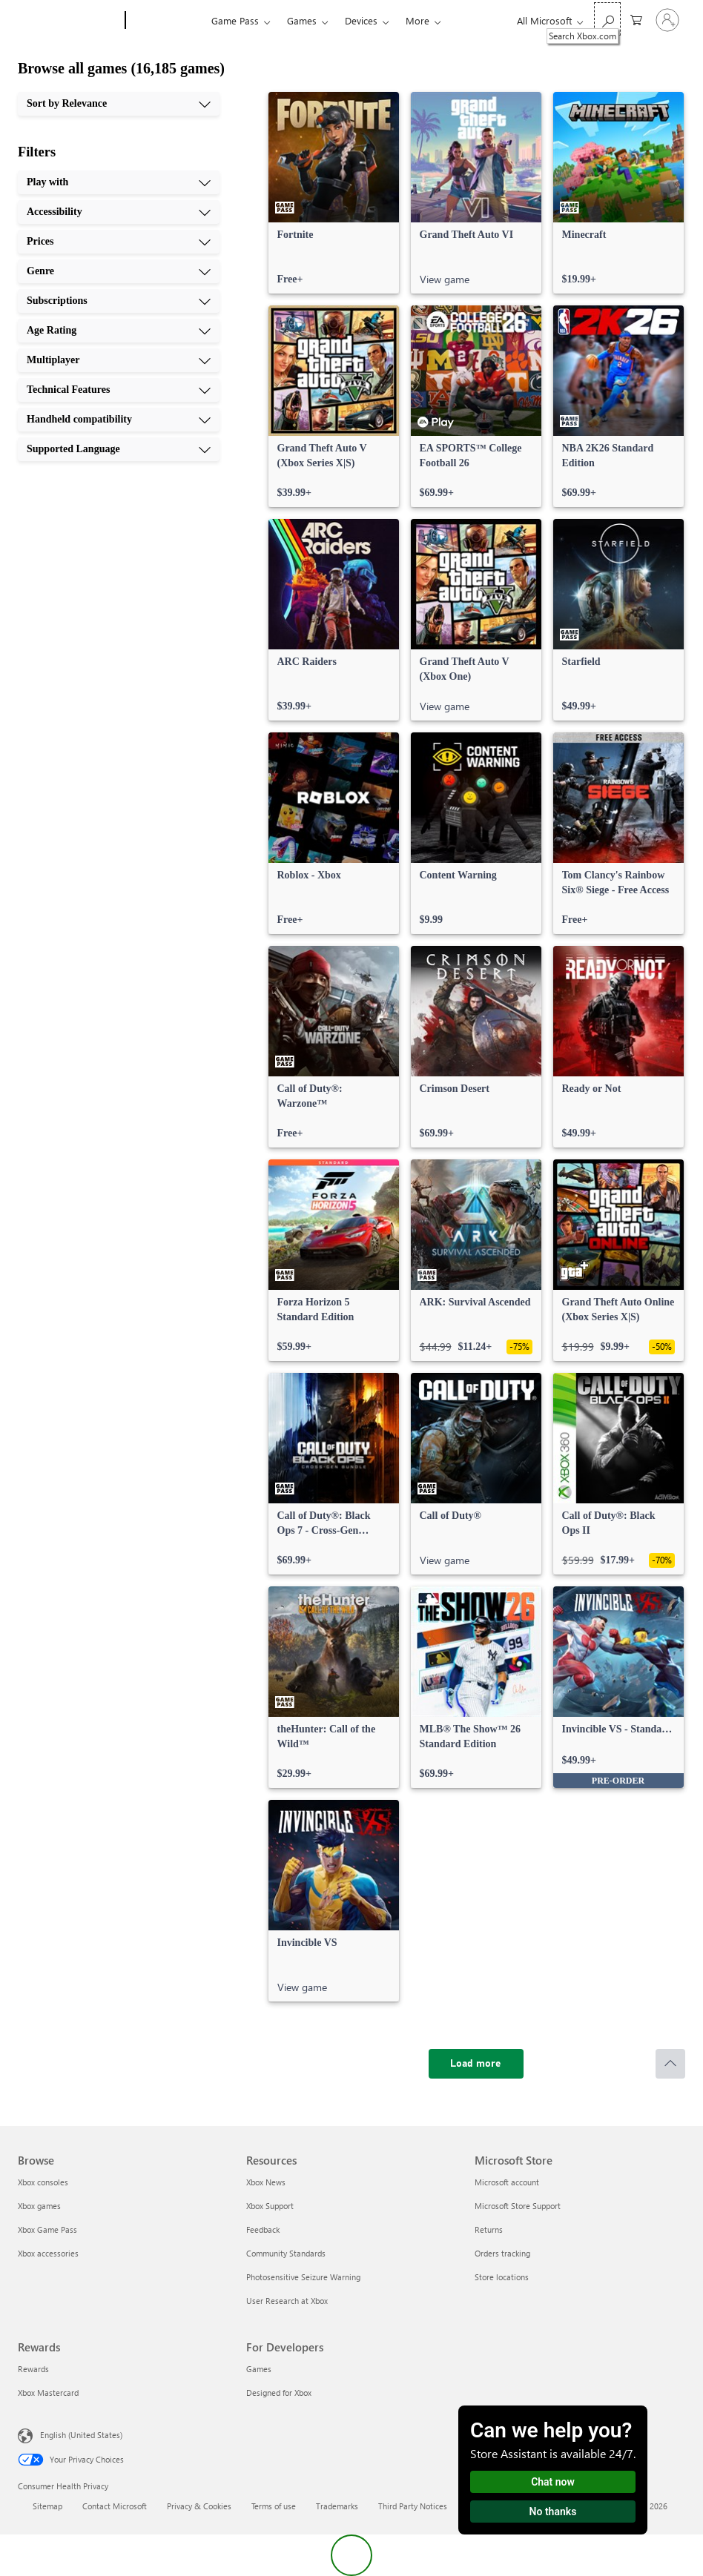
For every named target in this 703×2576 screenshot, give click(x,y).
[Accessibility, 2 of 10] (119, 212)
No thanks (553, 2511)
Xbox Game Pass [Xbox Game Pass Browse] (47, 2229)
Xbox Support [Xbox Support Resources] (270, 2206)
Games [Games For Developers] (258, 2369)
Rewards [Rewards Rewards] (33, 2369)
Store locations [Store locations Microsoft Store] (502, 2277)
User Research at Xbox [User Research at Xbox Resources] (287, 2300)
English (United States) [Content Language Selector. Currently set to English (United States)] (81, 2435)
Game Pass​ (235, 20)
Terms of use (273, 2506)
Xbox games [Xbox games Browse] (39, 2206)
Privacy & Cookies (199, 2506)
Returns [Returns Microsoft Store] (489, 2229)
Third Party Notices (412, 2506)
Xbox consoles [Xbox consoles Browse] (43, 2182)
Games (302, 20)
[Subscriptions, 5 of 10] (119, 301)
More (417, 20)
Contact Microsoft (114, 2506)
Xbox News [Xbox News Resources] (266, 2182)
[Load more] (476, 2064)
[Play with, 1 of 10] (119, 182)
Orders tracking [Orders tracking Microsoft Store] (502, 2253)
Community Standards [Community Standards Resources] (286, 2253)
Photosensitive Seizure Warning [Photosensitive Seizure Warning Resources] (303, 2277)
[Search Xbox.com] (607, 19)
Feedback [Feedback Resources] (263, 2229)
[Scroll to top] (670, 2064)
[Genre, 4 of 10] (119, 271)
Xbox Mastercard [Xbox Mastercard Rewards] (48, 2392)
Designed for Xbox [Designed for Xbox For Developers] (278, 2392)
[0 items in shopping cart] (636, 18)
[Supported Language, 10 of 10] (119, 449)
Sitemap (47, 2506)
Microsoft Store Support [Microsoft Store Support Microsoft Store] (518, 2206)
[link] (333, 193)
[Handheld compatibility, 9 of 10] (119, 419)
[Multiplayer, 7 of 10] (119, 360)
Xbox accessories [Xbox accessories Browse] (48, 2253)
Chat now (553, 2482)
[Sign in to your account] (667, 20)
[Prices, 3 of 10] (119, 242)
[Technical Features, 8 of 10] (119, 390)
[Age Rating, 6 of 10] (119, 330)
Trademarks (337, 2506)
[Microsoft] (68, 21)
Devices (361, 20)
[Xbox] (166, 21)
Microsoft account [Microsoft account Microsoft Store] (507, 2182)
